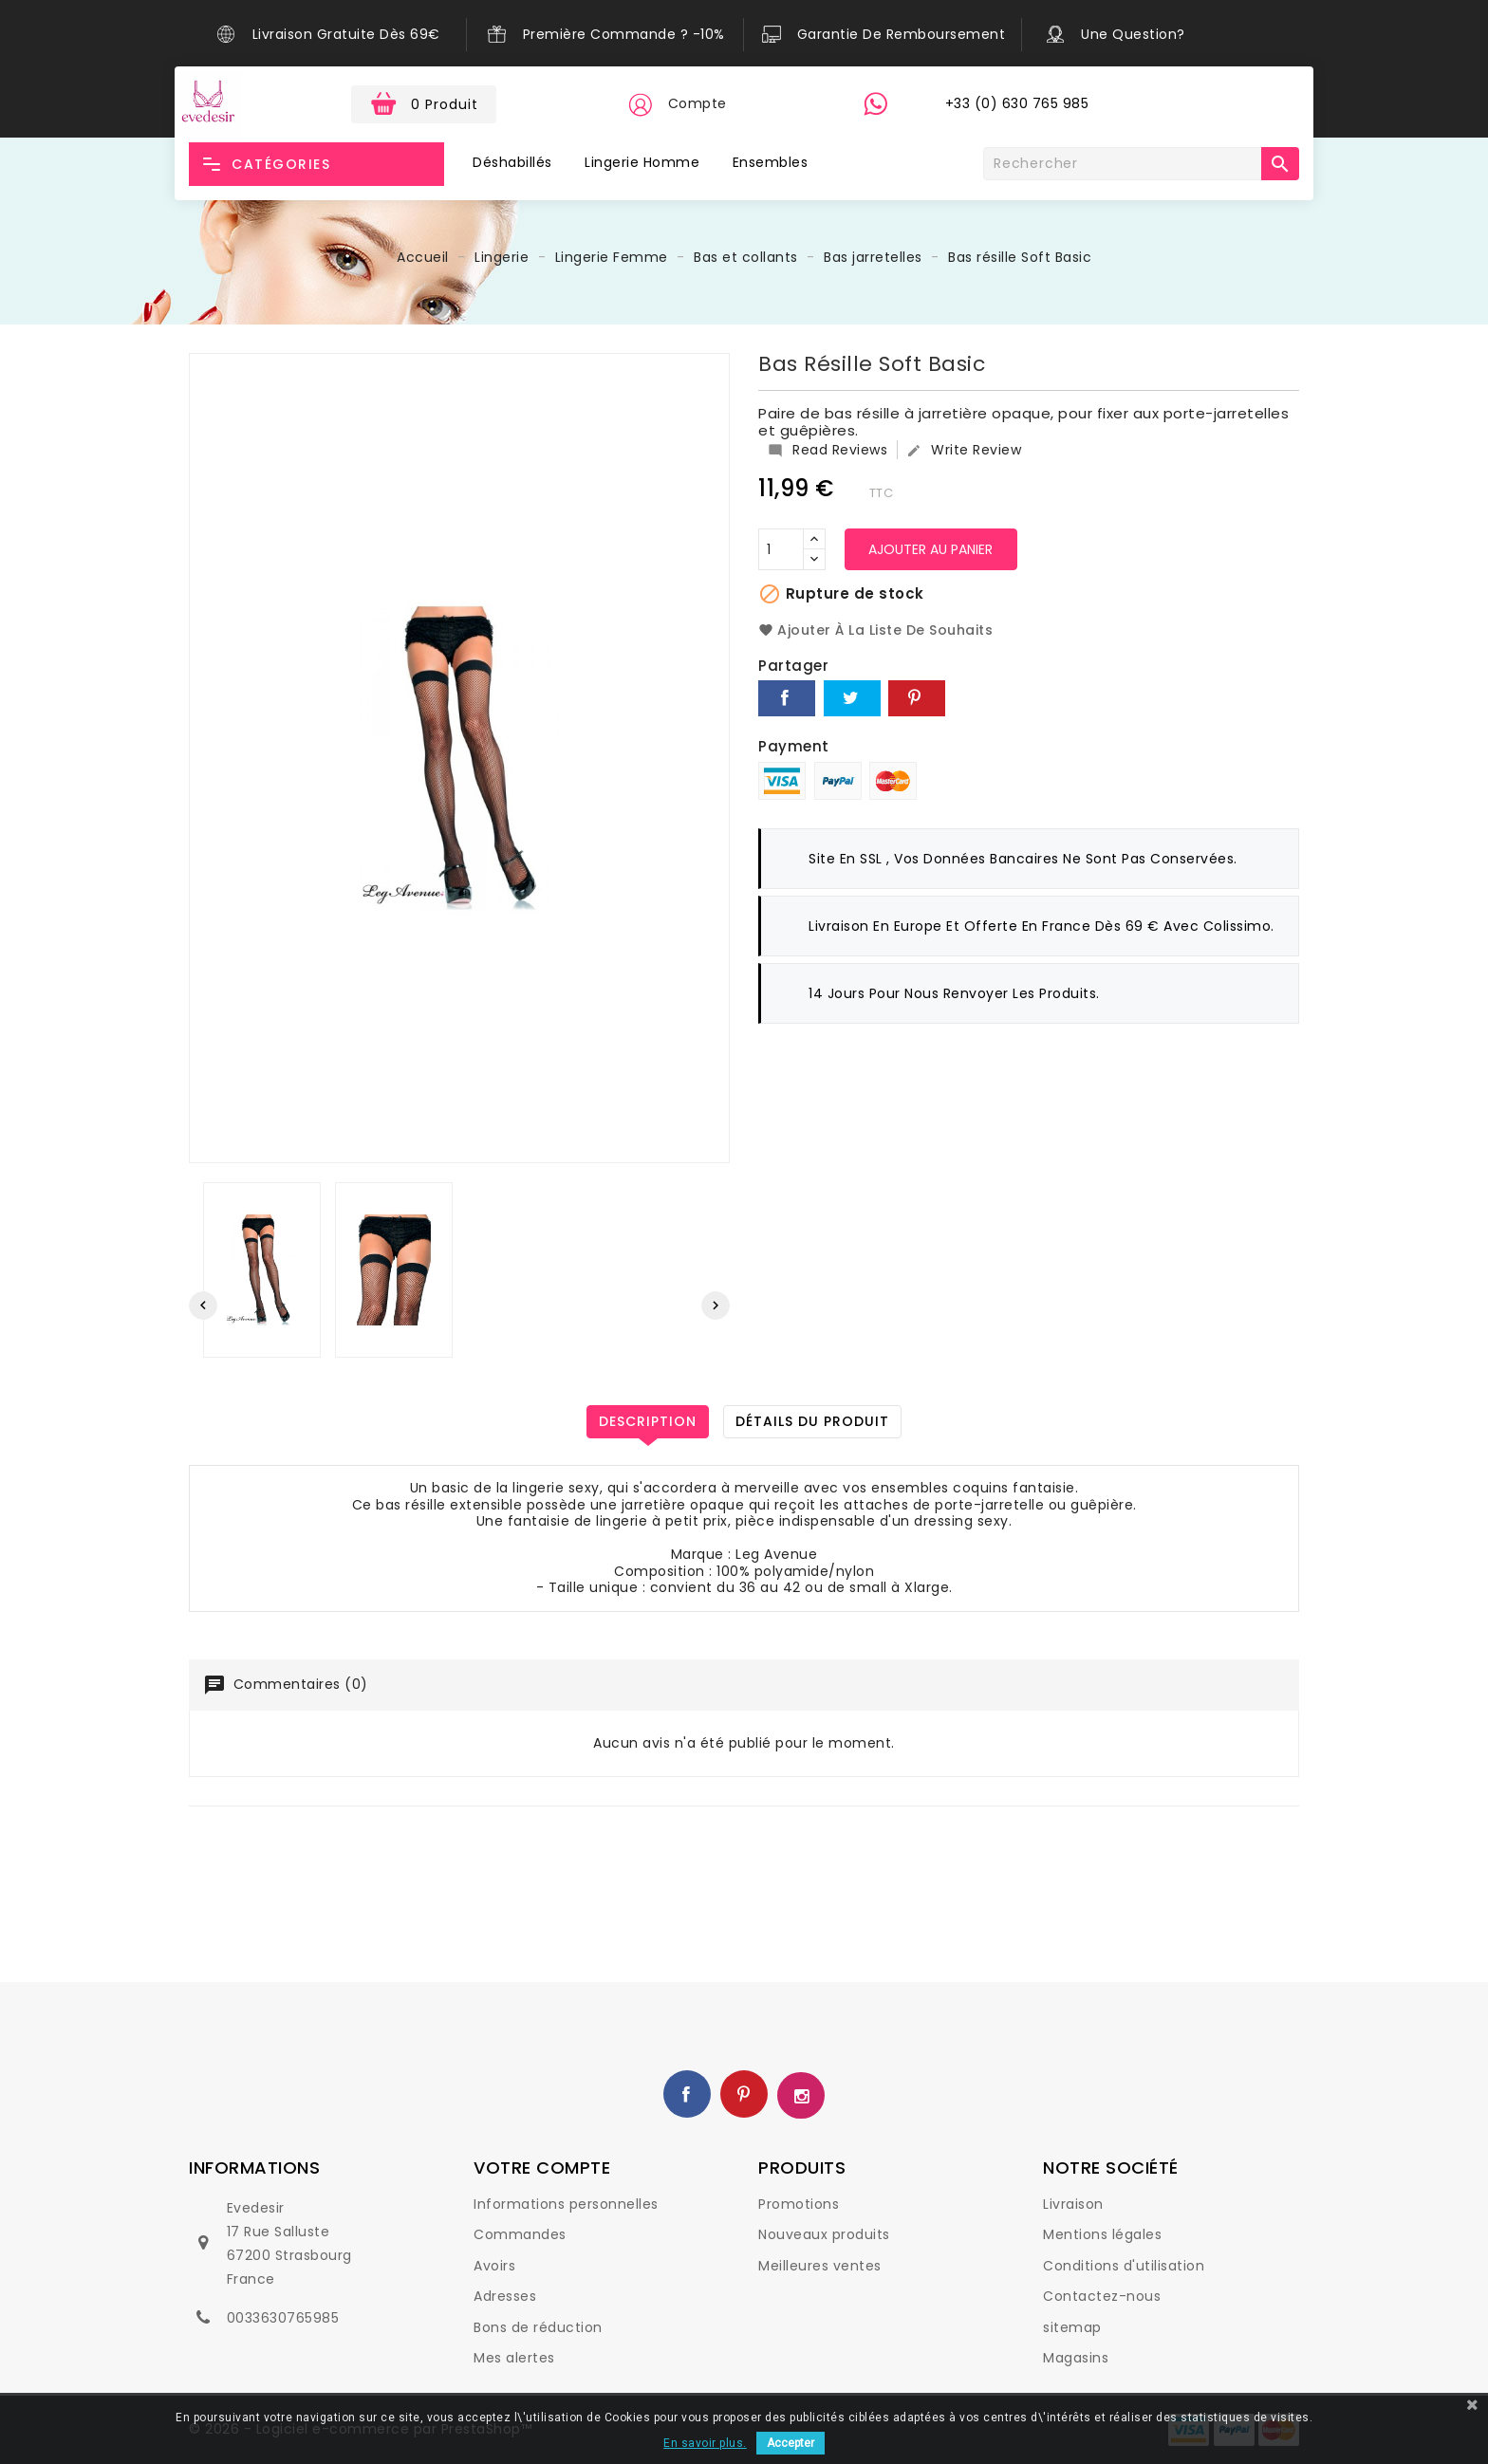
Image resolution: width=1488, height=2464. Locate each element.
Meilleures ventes (820, 2265)
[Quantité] (781, 549)
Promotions (798, 2204)
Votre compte (542, 2167)
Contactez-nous (1102, 2296)
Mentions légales (1102, 2234)
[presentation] (203, 1305)
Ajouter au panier (931, 549)
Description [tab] (648, 1421)
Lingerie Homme (642, 162)
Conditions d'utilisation (1123, 2265)
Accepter (790, 2443)
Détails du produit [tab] (812, 1421)
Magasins (1075, 2357)
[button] (640, 104)
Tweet (852, 698)
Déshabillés (512, 162)
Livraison (1073, 2204)
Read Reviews (827, 449)
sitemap (1072, 2327)
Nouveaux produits (824, 2234)
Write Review (963, 449)
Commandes (520, 2234)
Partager (786, 698)
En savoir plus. (705, 2443)
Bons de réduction (538, 2327)
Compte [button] (697, 103)
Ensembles (771, 162)
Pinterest (916, 698)
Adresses (505, 2296)
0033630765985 (283, 2317)
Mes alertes (514, 2357)
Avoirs (494, 2265)
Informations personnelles (566, 2204)
